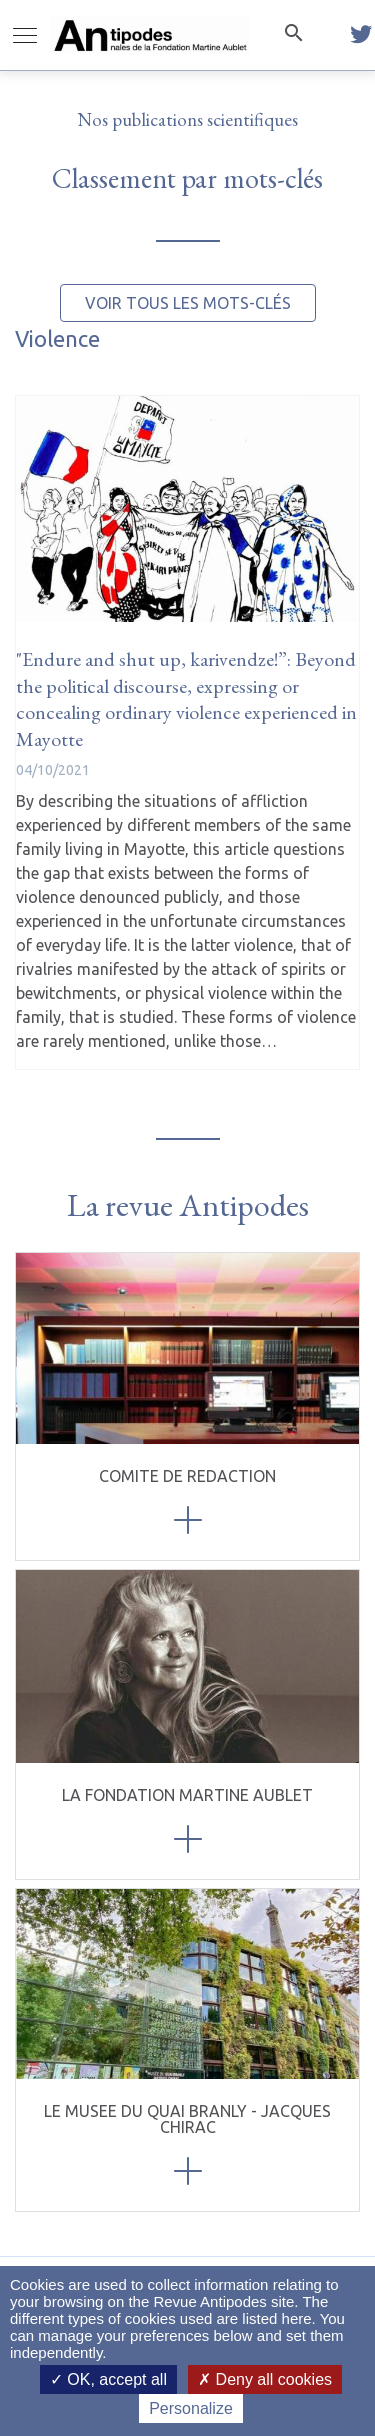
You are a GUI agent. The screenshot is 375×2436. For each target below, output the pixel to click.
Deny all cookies (265, 2379)
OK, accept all (108, 2379)
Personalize (191, 2408)
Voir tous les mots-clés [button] (188, 303)
